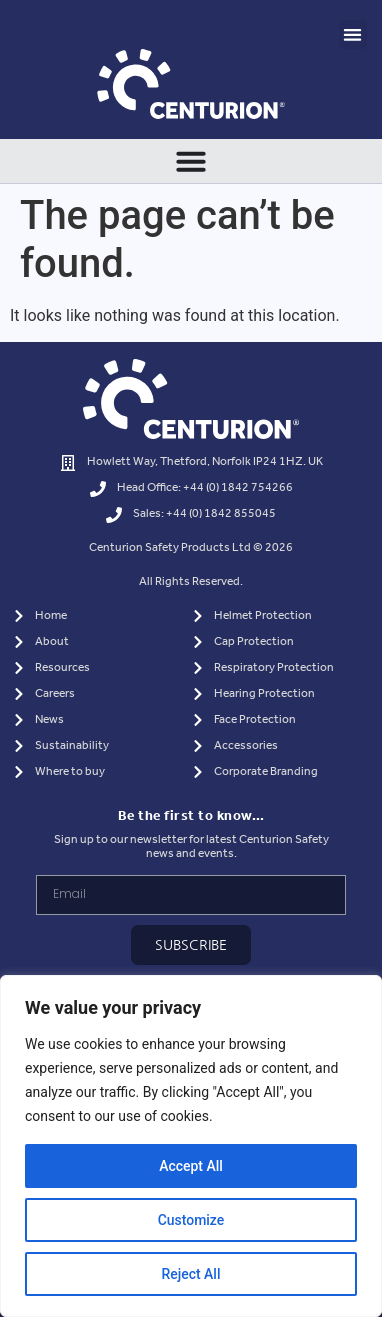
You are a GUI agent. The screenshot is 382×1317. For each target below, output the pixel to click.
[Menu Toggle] (191, 161)
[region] (191, 1146)
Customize (191, 1220)
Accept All (191, 1166)
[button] (353, 34)
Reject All (190, 1274)
